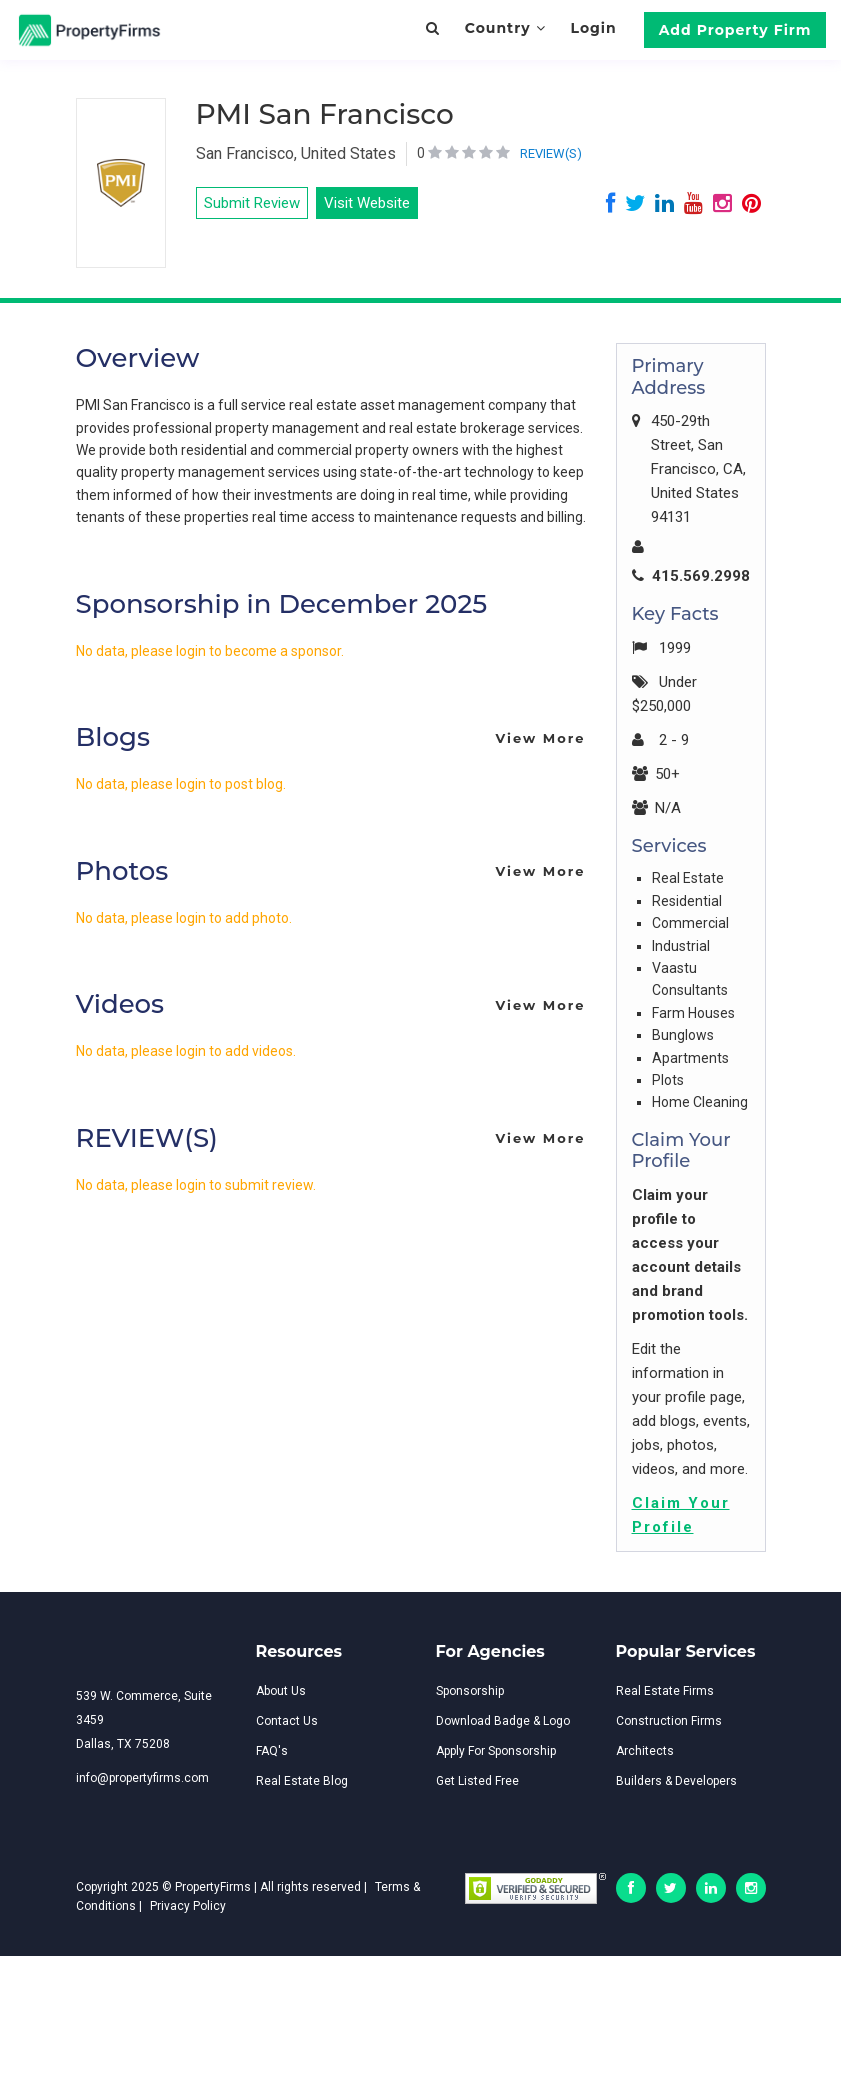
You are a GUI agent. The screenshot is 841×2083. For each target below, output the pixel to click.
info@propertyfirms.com (142, 1778)
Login (593, 28)
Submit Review (252, 203)
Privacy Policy (188, 1906)
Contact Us (287, 1721)
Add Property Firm (735, 30)
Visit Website (367, 203)
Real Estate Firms (665, 1691)
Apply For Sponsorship (496, 1751)
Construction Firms (669, 1721)
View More (540, 738)
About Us (281, 1691)
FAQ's (272, 1751)
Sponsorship (470, 1691)
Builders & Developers (676, 1781)
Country (505, 28)
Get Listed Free (477, 1781)
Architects (645, 1751)
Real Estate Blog (302, 1781)
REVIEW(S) (551, 153)
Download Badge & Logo (503, 1721)
